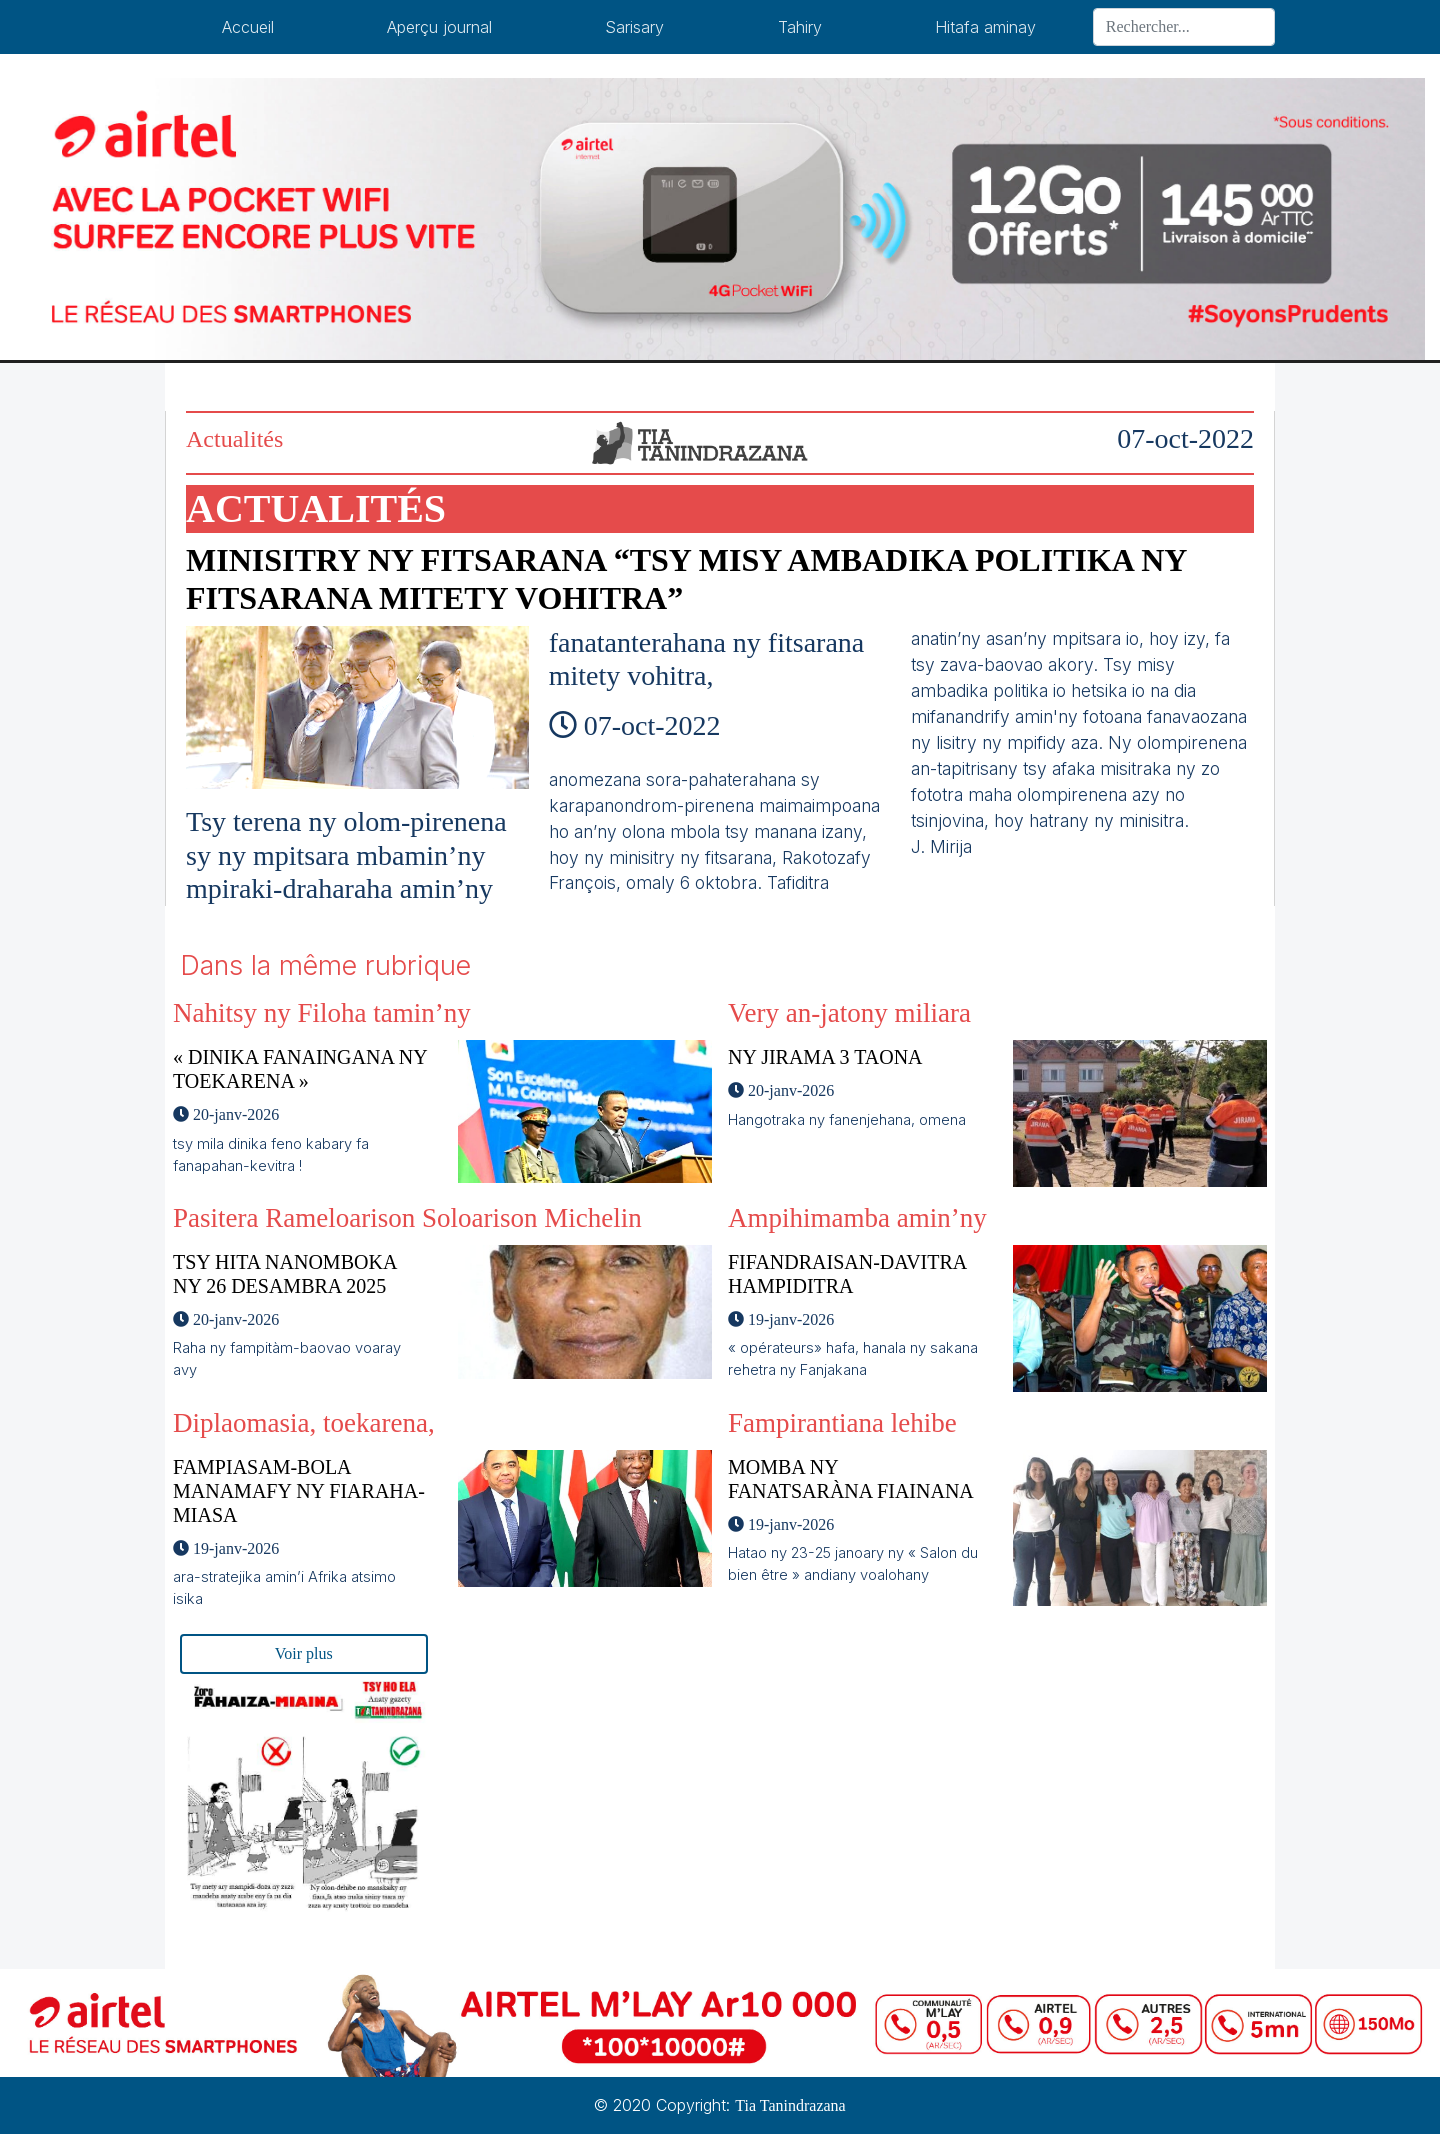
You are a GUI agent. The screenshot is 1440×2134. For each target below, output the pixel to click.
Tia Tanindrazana (790, 2105)
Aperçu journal (439, 27)
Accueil (248, 27)
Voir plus (304, 1653)
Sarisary (634, 27)
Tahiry (800, 27)
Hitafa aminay (985, 27)
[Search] (1184, 27)
